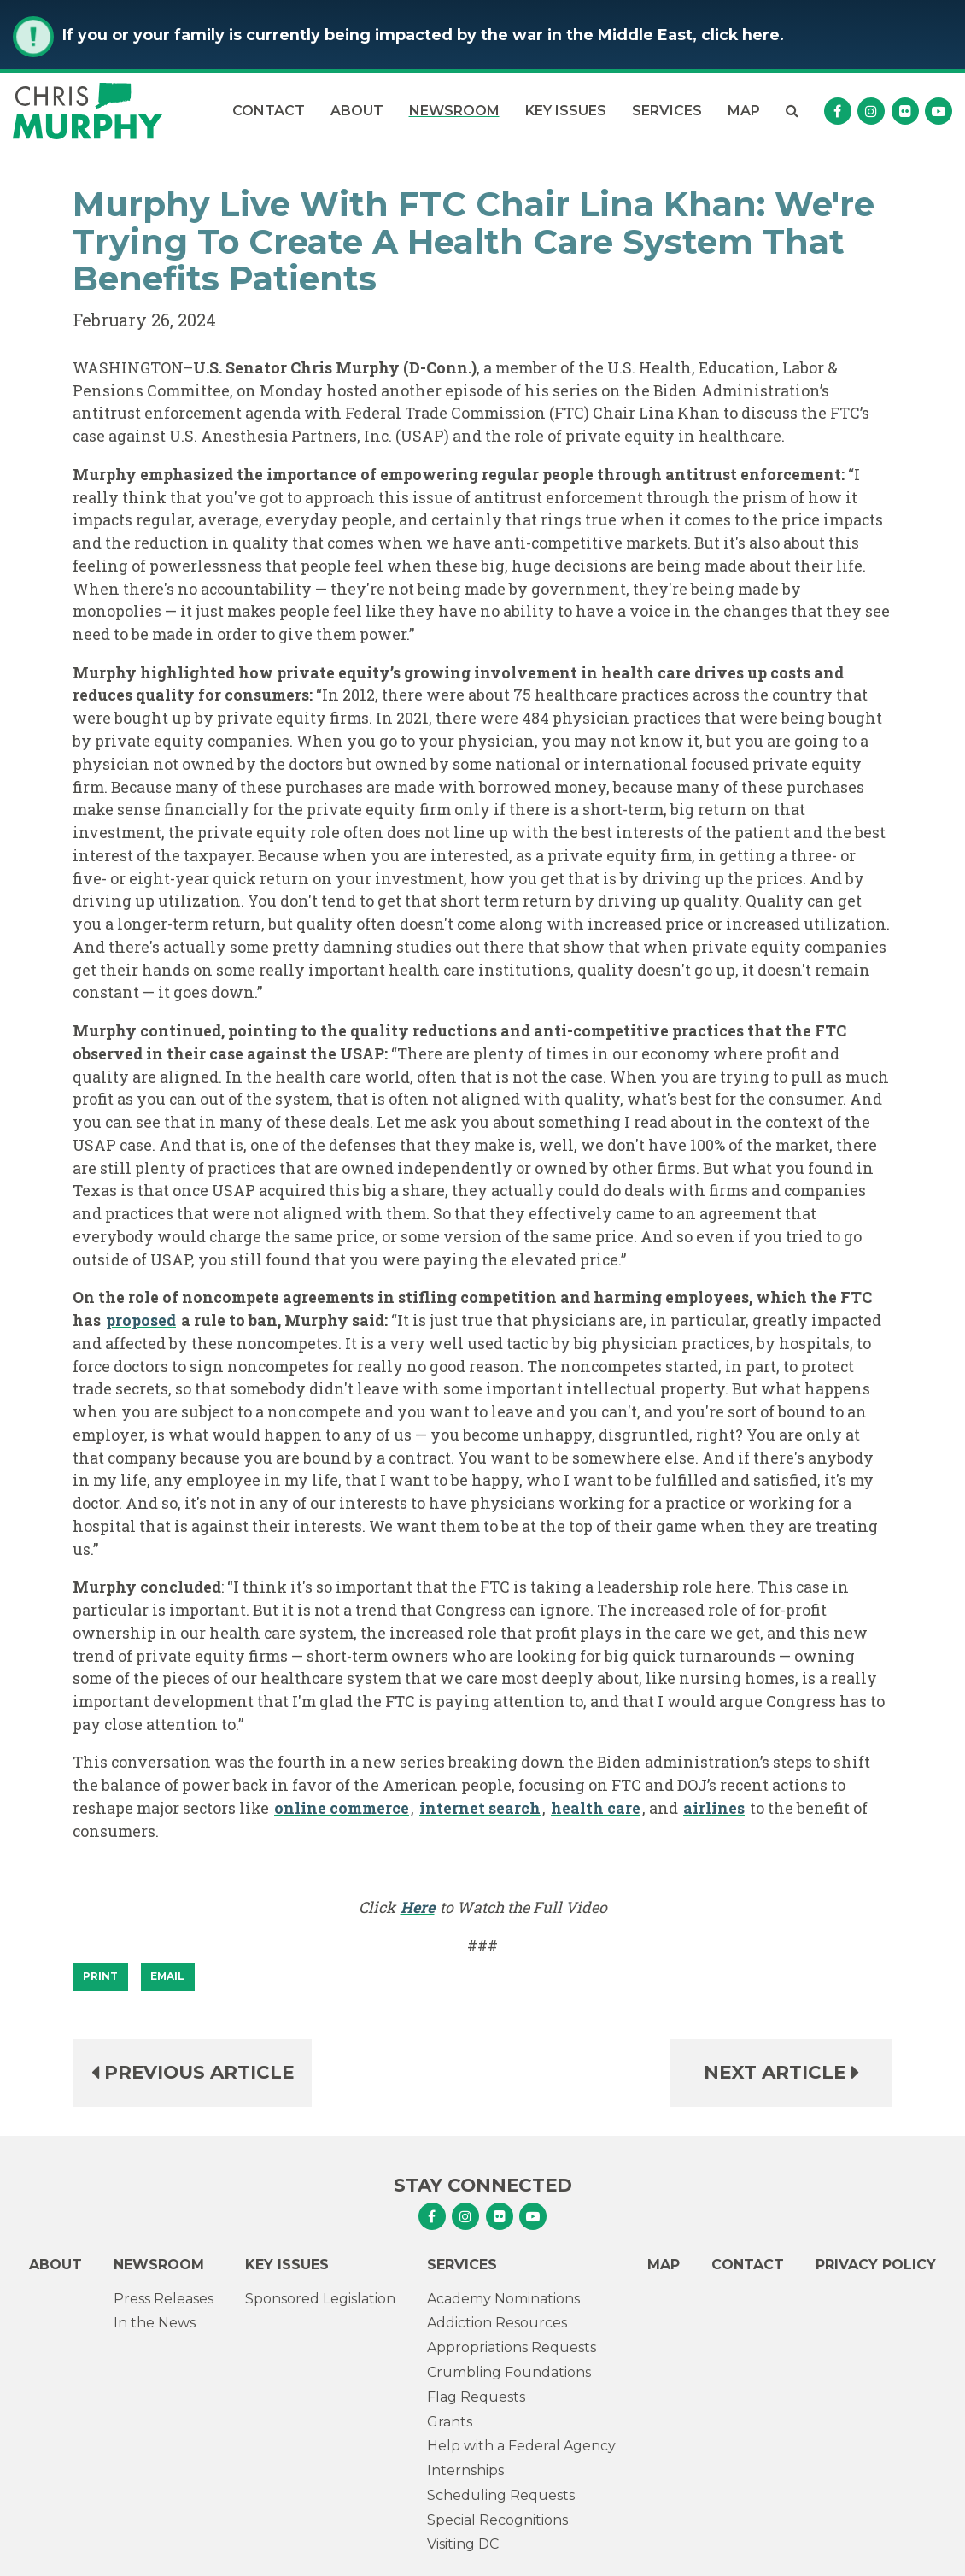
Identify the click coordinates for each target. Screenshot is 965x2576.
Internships (465, 2470)
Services (667, 111)
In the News (155, 2323)
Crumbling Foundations (509, 2372)
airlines (714, 1808)
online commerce (341, 1808)
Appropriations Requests (511, 2347)
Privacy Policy (876, 2264)
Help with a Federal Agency (521, 2446)
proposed (141, 1320)
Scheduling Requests (501, 2495)
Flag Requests (476, 2397)
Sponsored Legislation (320, 2299)
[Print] (100, 1977)
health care (595, 1808)
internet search (480, 1808)
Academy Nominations (503, 2299)
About (356, 111)
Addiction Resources (497, 2323)
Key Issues (565, 111)
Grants (449, 2422)
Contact (268, 111)
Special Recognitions (497, 2520)
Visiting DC (463, 2544)
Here (418, 1907)
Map (744, 111)
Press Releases (163, 2299)
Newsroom (454, 111)
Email (167, 1976)
